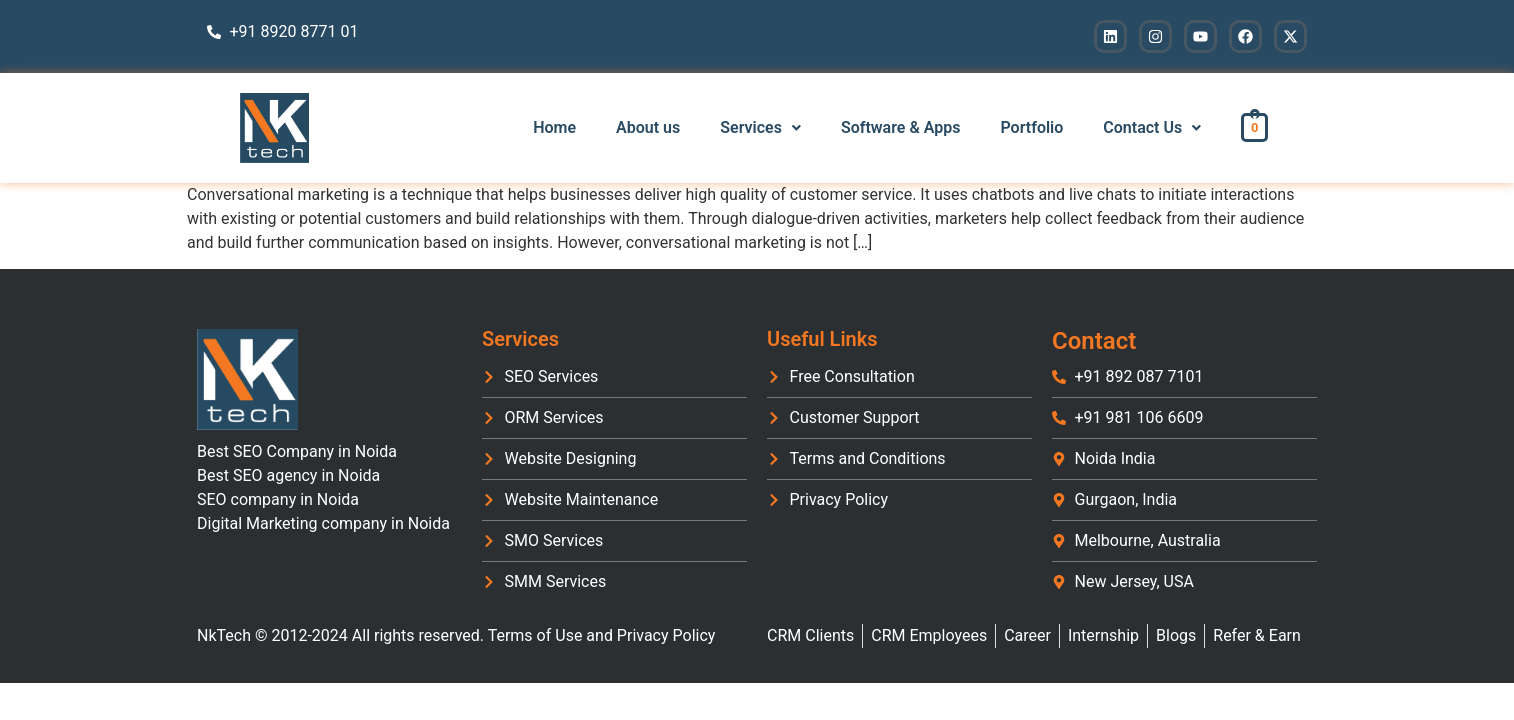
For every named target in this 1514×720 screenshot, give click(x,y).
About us (648, 127)
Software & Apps (901, 127)
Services (760, 127)
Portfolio (1031, 127)
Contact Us (1152, 127)
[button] (760, 128)
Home (554, 127)
